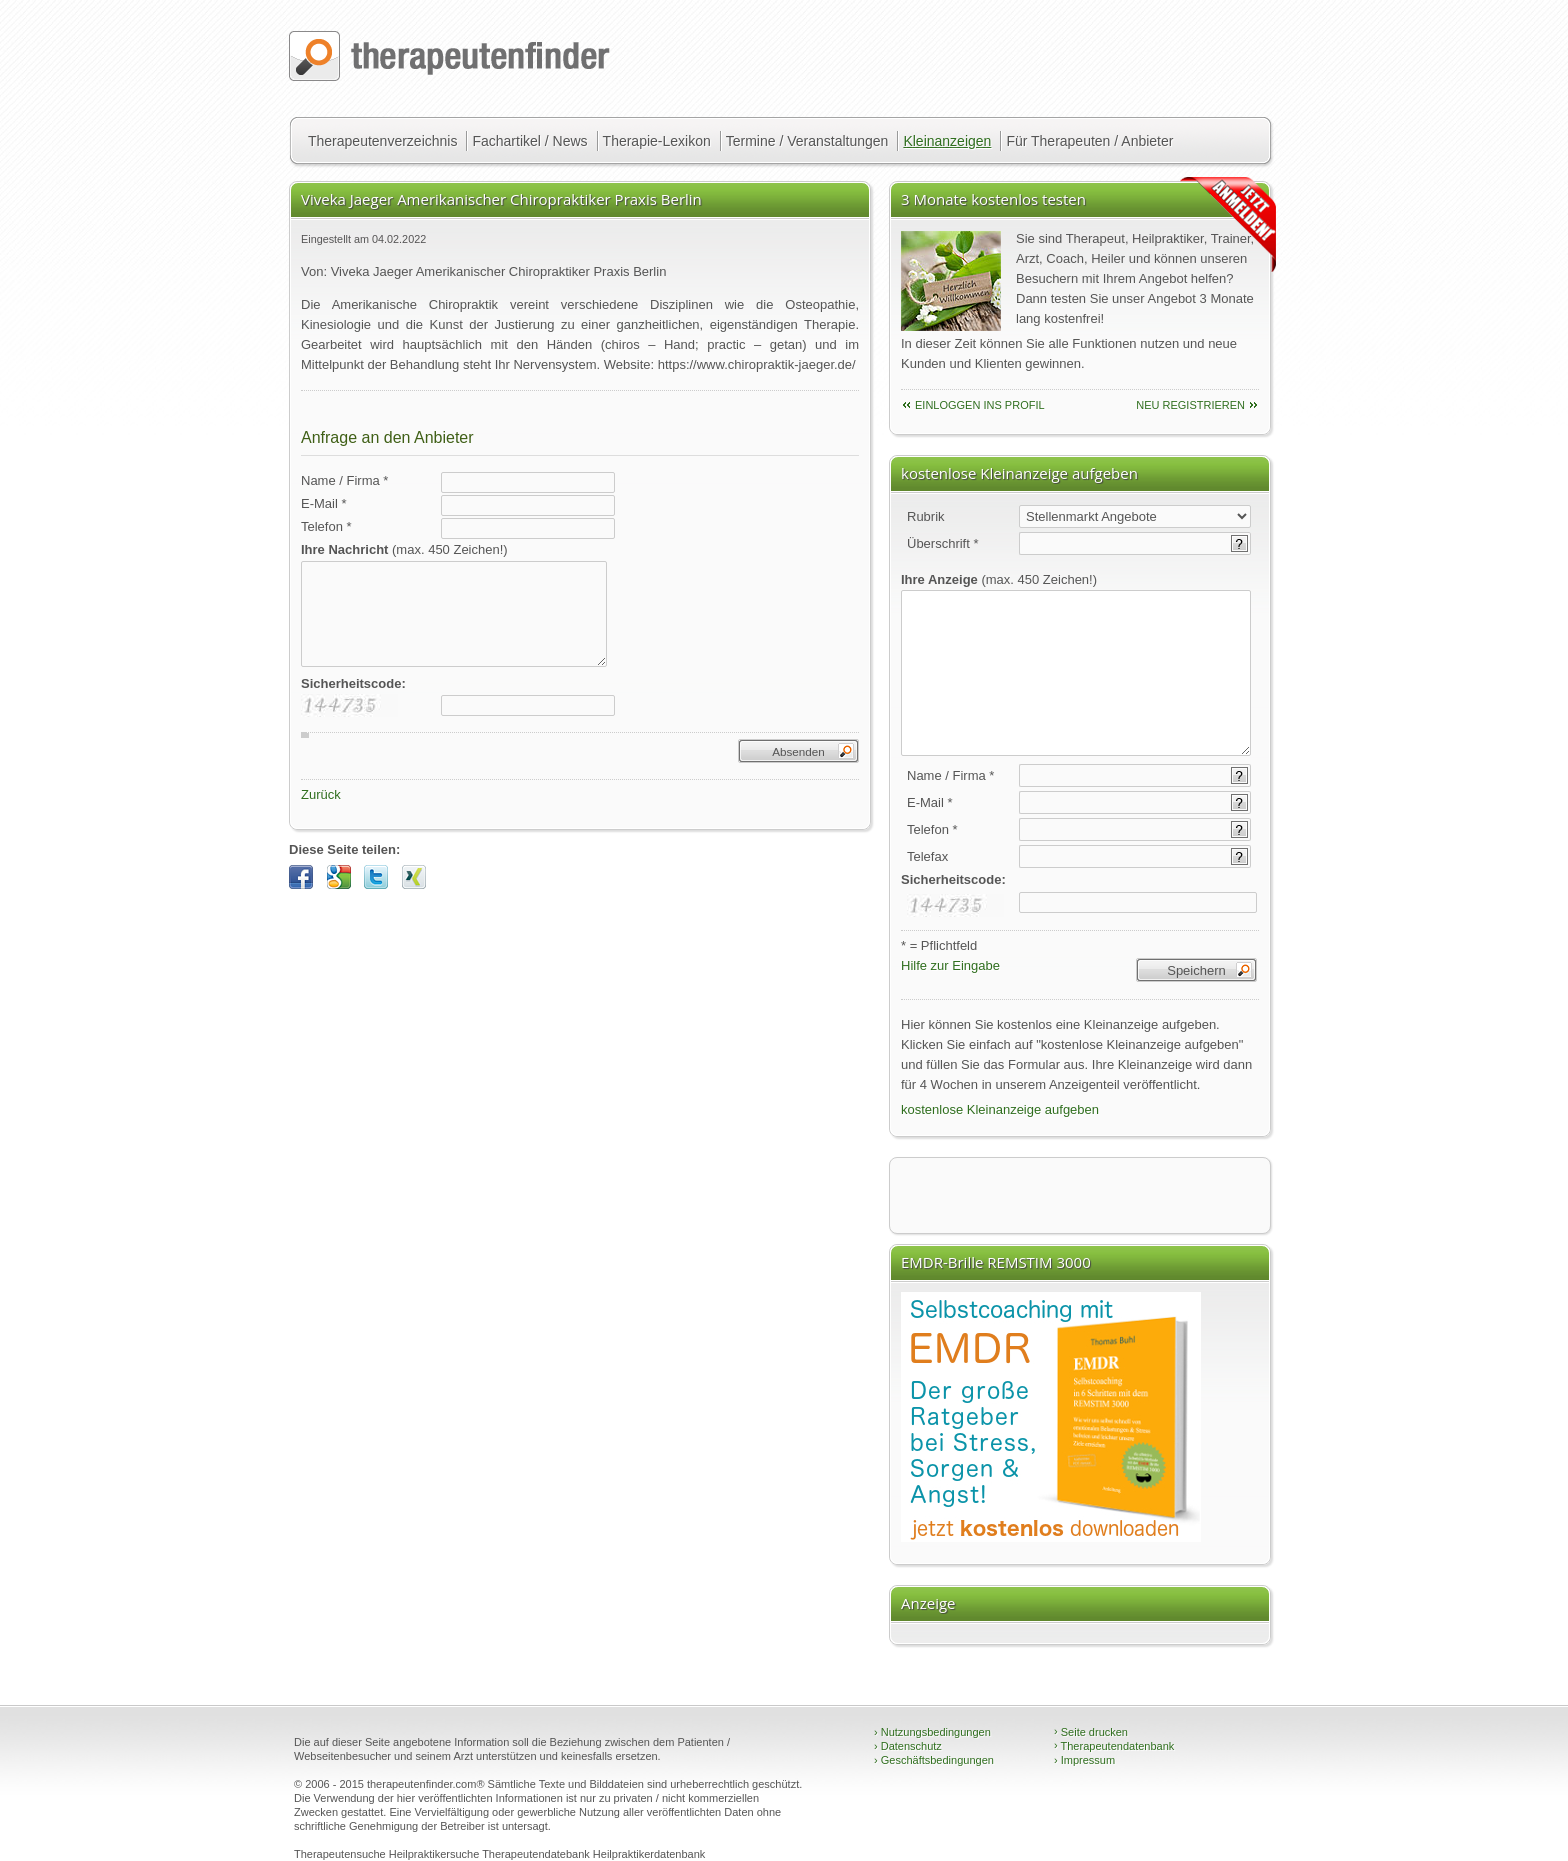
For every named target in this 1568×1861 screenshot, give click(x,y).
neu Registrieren (1190, 405)
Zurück (321, 794)
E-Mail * (324, 503)
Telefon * (326, 526)
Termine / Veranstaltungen (807, 141)
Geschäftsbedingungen (934, 1760)
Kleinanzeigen (947, 141)
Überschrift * (943, 543)
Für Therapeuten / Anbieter (1089, 141)
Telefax (927, 856)
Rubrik (926, 516)
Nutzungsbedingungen (932, 1732)
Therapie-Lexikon (657, 141)
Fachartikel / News (529, 141)
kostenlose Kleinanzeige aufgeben (1000, 1109)
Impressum (1084, 1760)
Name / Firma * (344, 480)
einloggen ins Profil (980, 405)
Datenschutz (908, 1746)
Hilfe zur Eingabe (950, 965)
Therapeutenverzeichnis (382, 141)
